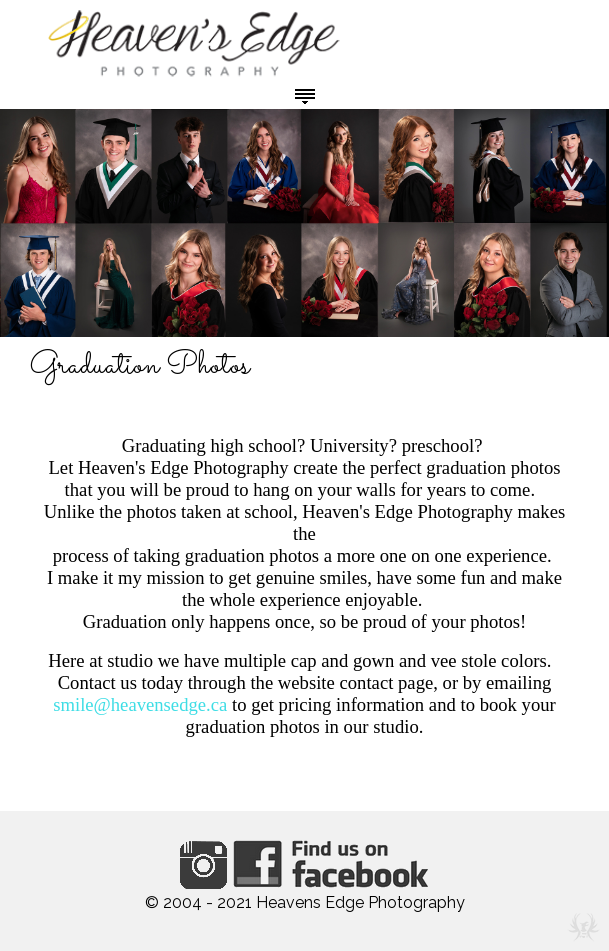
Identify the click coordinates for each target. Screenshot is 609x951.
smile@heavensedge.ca (140, 704)
